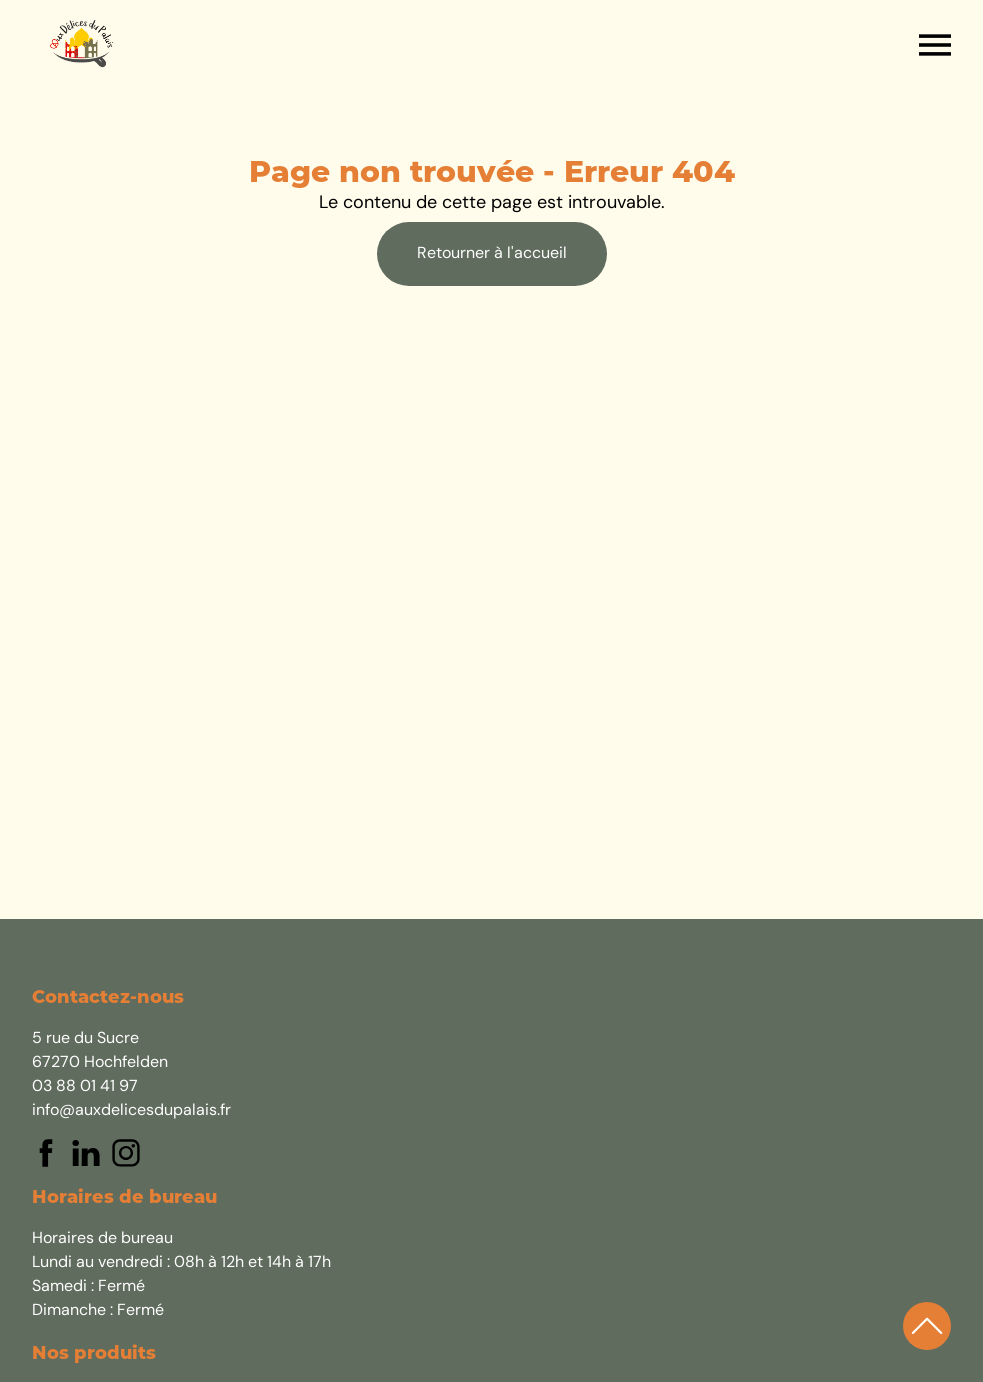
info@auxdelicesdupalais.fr (131, 1111)
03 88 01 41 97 (85, 1087)
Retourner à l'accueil (492, 254)
